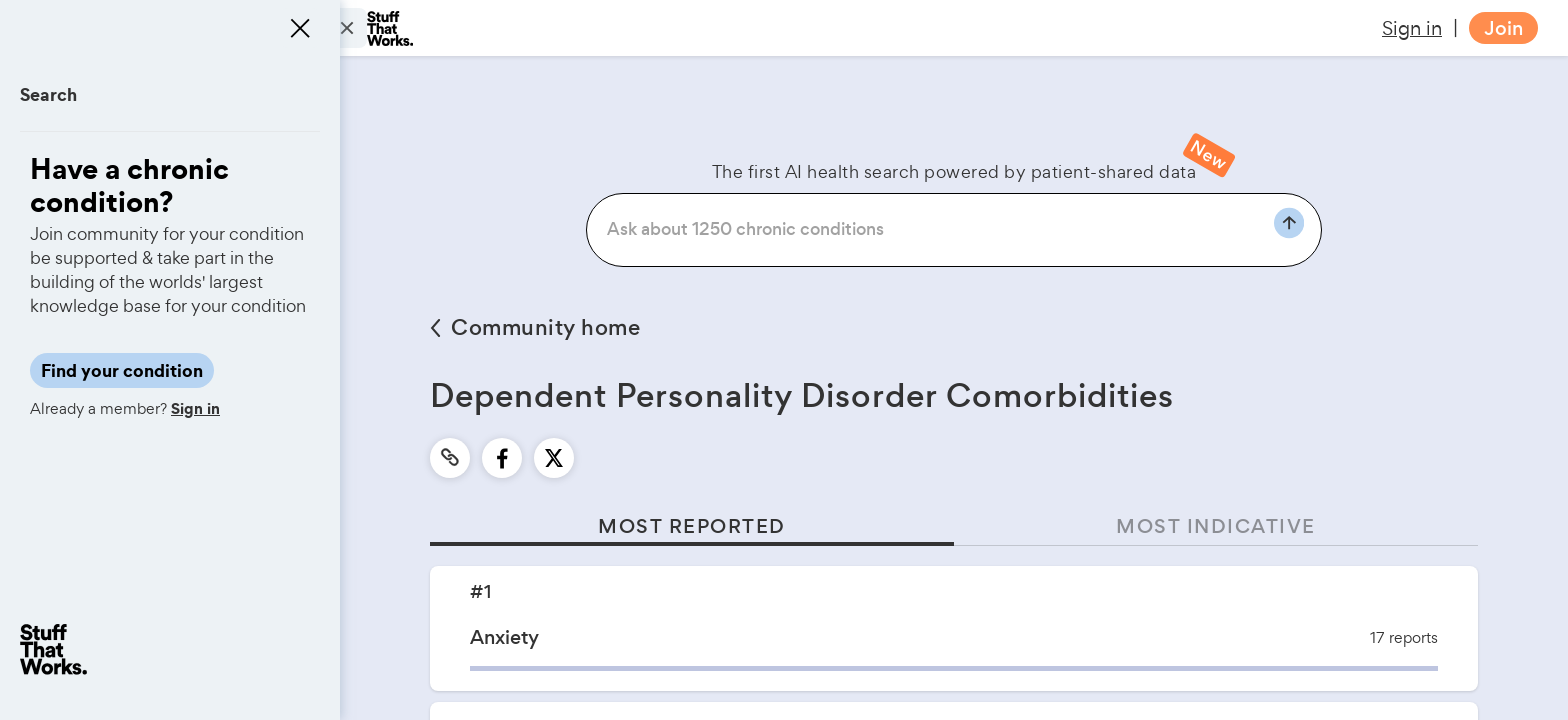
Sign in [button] (1412, 28)
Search (48, 94)
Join (1503, 28)
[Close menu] (300, 28)
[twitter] (554, 458)
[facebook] (502, 458)
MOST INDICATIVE (1216, 526)
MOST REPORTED (692, 526)
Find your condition (122, 370)
